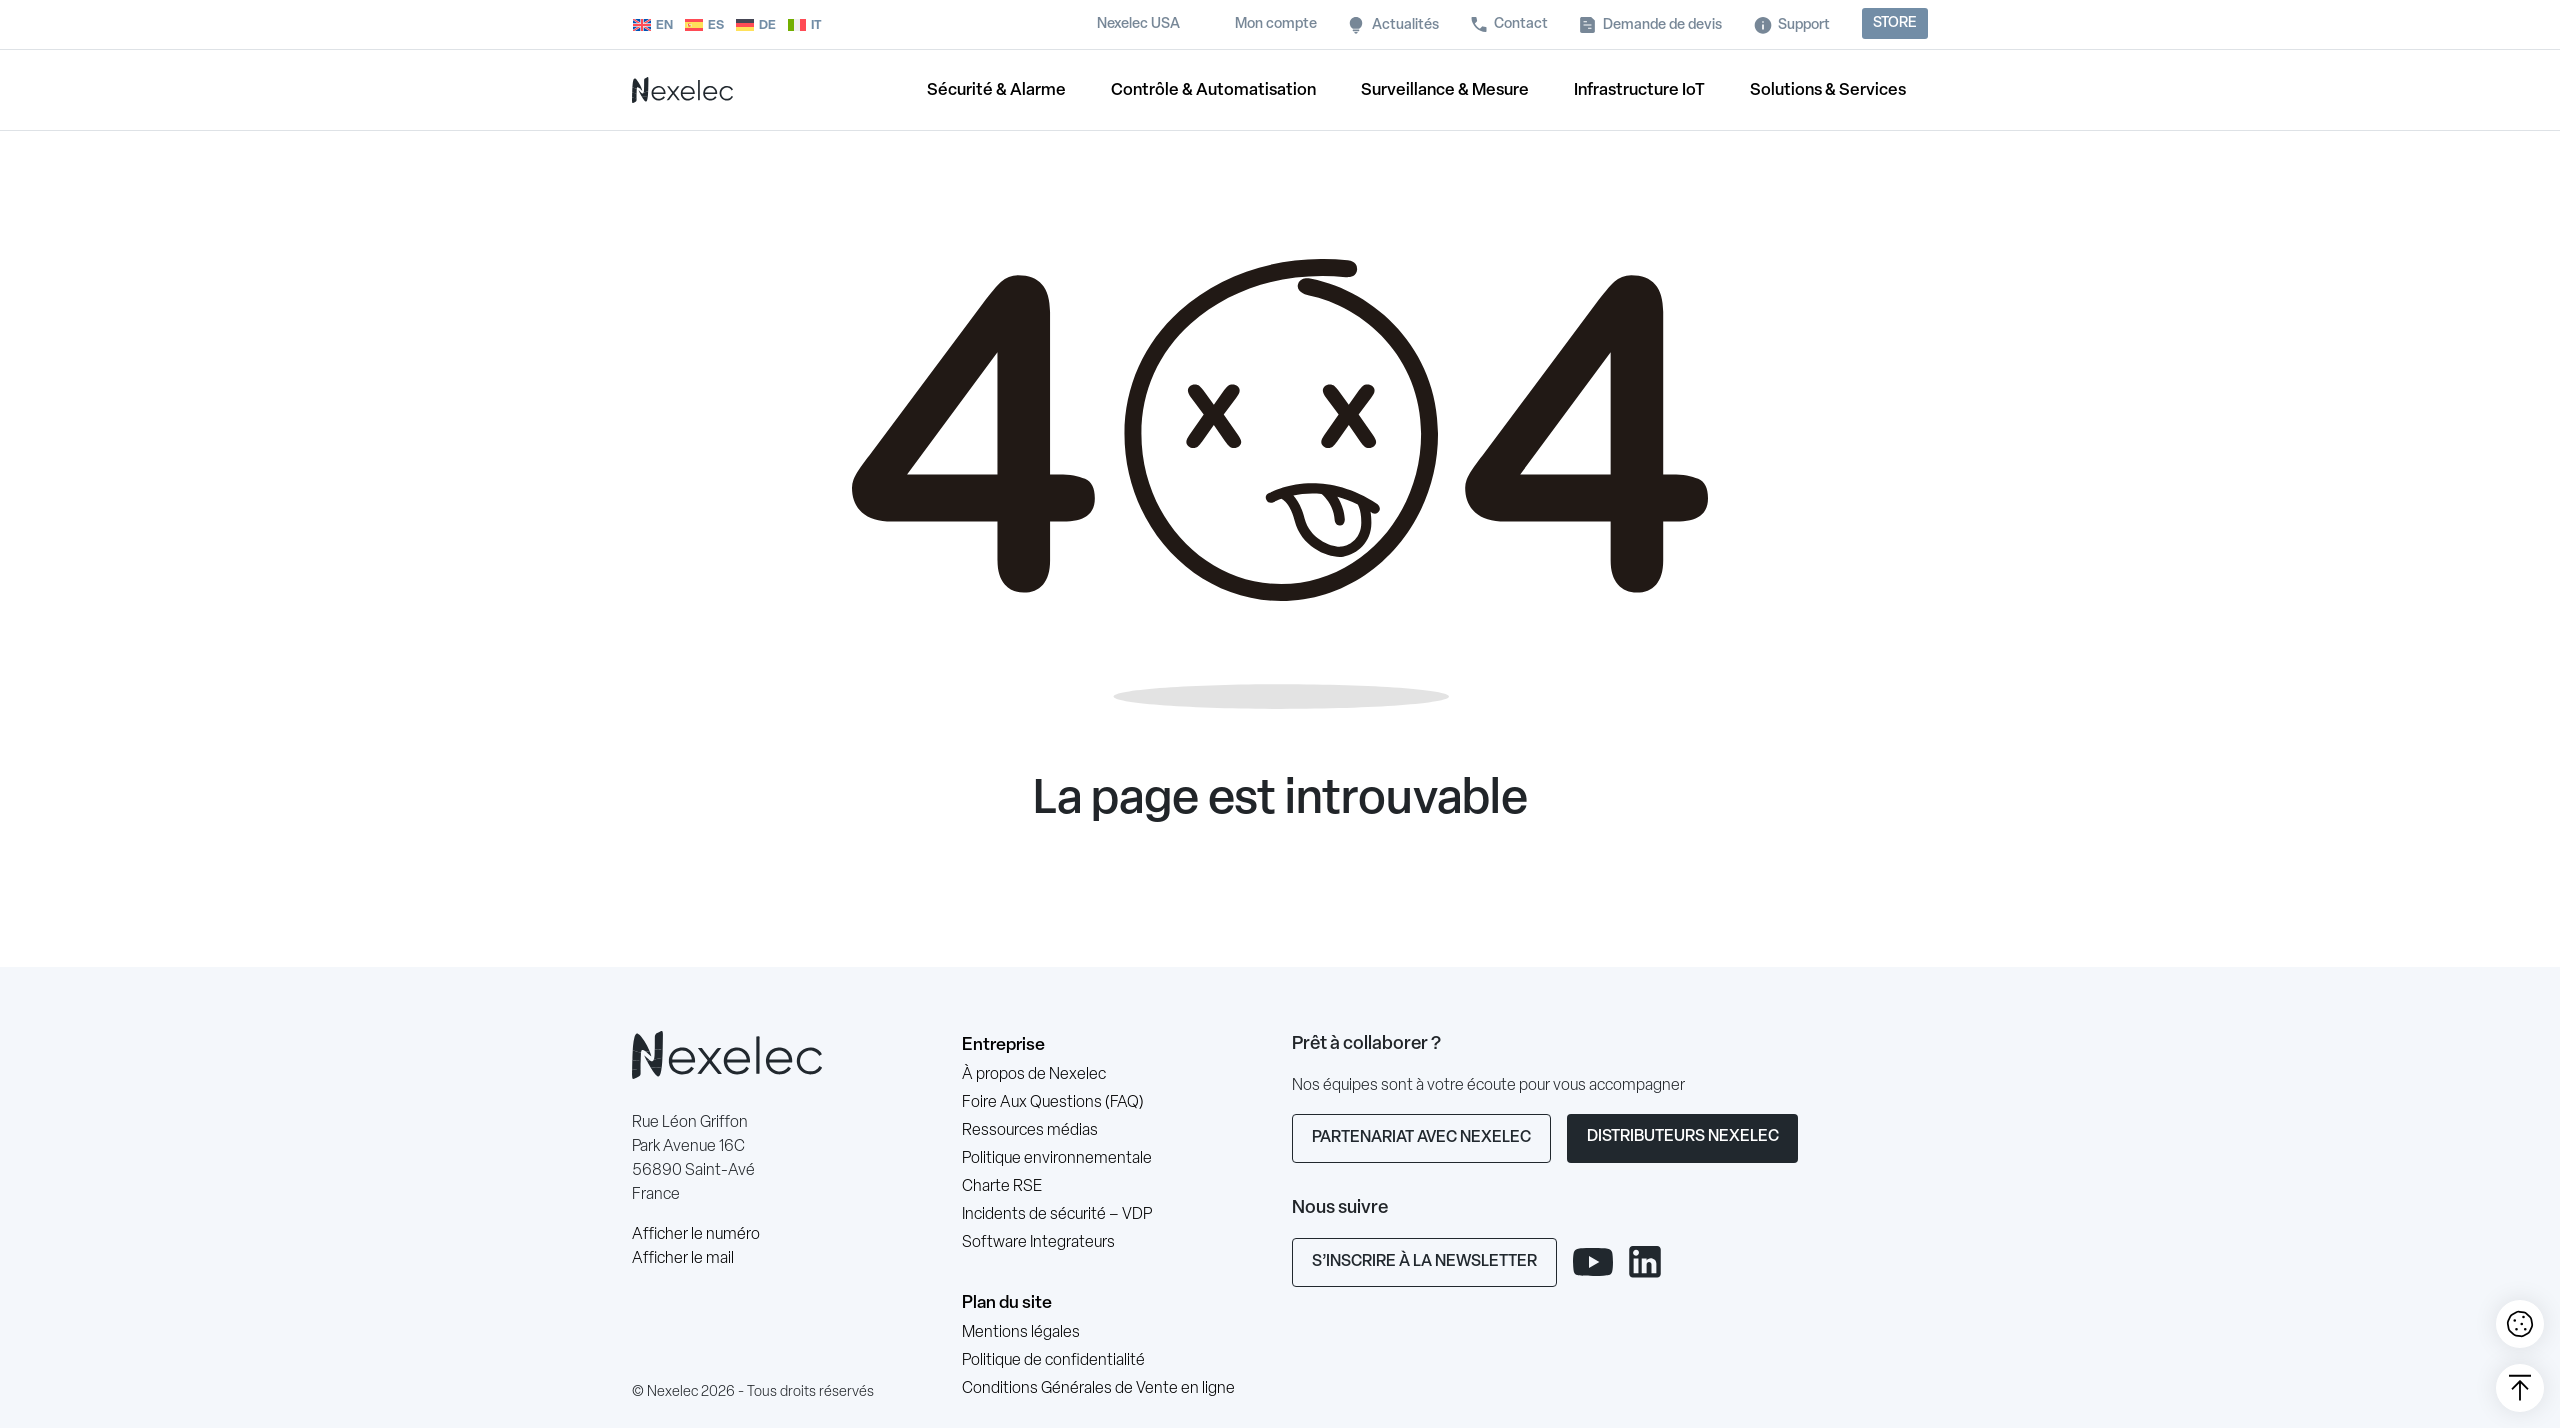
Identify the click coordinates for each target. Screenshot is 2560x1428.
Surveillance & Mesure (1445, 90)
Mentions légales (1021, 1333)
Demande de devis (1662, 25)
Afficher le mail (683, 1259)
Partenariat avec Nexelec (1421, 1138)
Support (1804, 25)
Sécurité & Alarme (996, 90)
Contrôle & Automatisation (1213, 90)
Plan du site (1007, 1303)
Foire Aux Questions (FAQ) (1053, 1103)
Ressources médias (1030, 1131)
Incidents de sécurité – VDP (1057, 1215)
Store (1895, 23)
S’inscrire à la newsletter (1424, 1262)
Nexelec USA (1138, 24)
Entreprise (1003, 1045)
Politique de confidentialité (1053, 1361)
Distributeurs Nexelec (1683, 1137)
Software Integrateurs (1038, 1243)
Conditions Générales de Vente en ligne (1098, 1389)
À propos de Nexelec (1034, 1075)
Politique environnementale (1057, 1159)
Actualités (1405, 25)
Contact (1521, 24)
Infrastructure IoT (1639, 90)
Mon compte (1276, 24)
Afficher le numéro (696, 1235)
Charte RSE (1002, 1187)
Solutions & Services (1828, 90)
